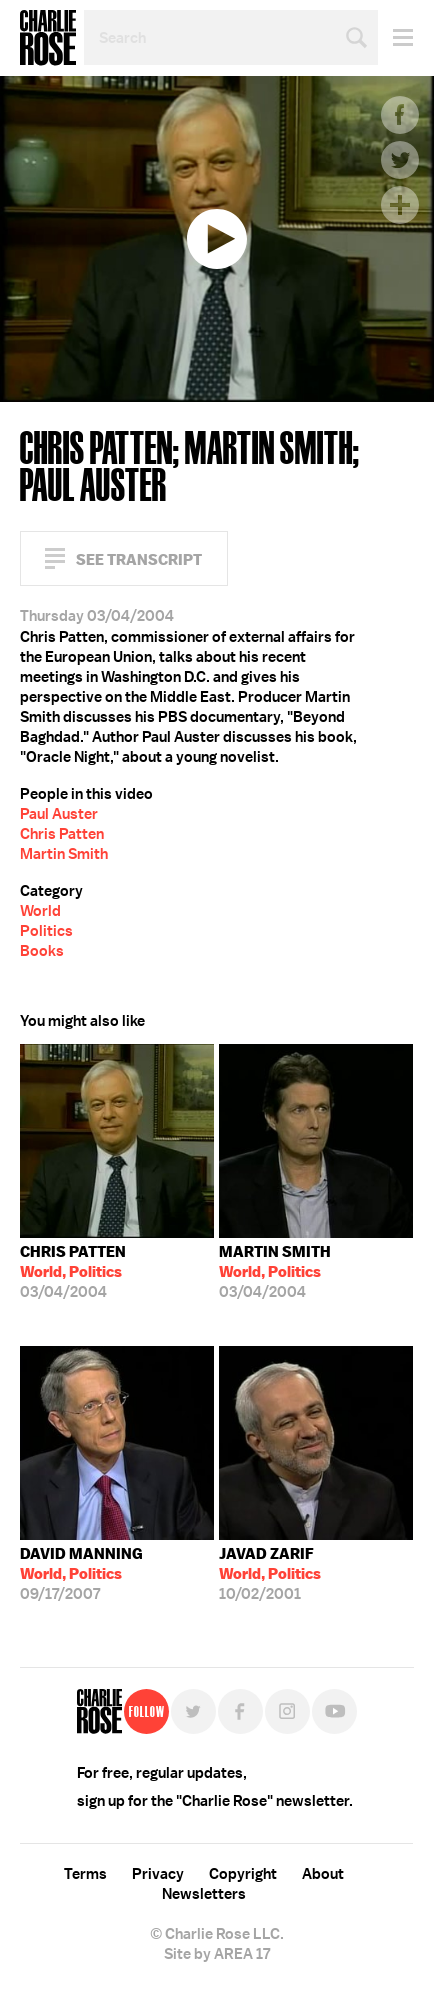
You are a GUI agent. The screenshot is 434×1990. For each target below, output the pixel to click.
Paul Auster (59, 814)
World (40, 911)
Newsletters (204, 1894)
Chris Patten (62, 834)
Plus (400, 205)
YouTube (334, 1711)
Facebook (400, 115)
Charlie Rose (48, 38)
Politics (46, 931)
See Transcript (139, 559)
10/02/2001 (270, 1574)
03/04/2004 (73, 1272)
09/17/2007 (81, 1574)
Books (42, 951)
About (323, 1874)
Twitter (400, 160)
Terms (85, 1874)
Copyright (243, 1874)
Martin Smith (64, 854)
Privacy (158, 1874)
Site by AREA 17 (217, 1954)
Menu (395, 37)
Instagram (287, 1711)
